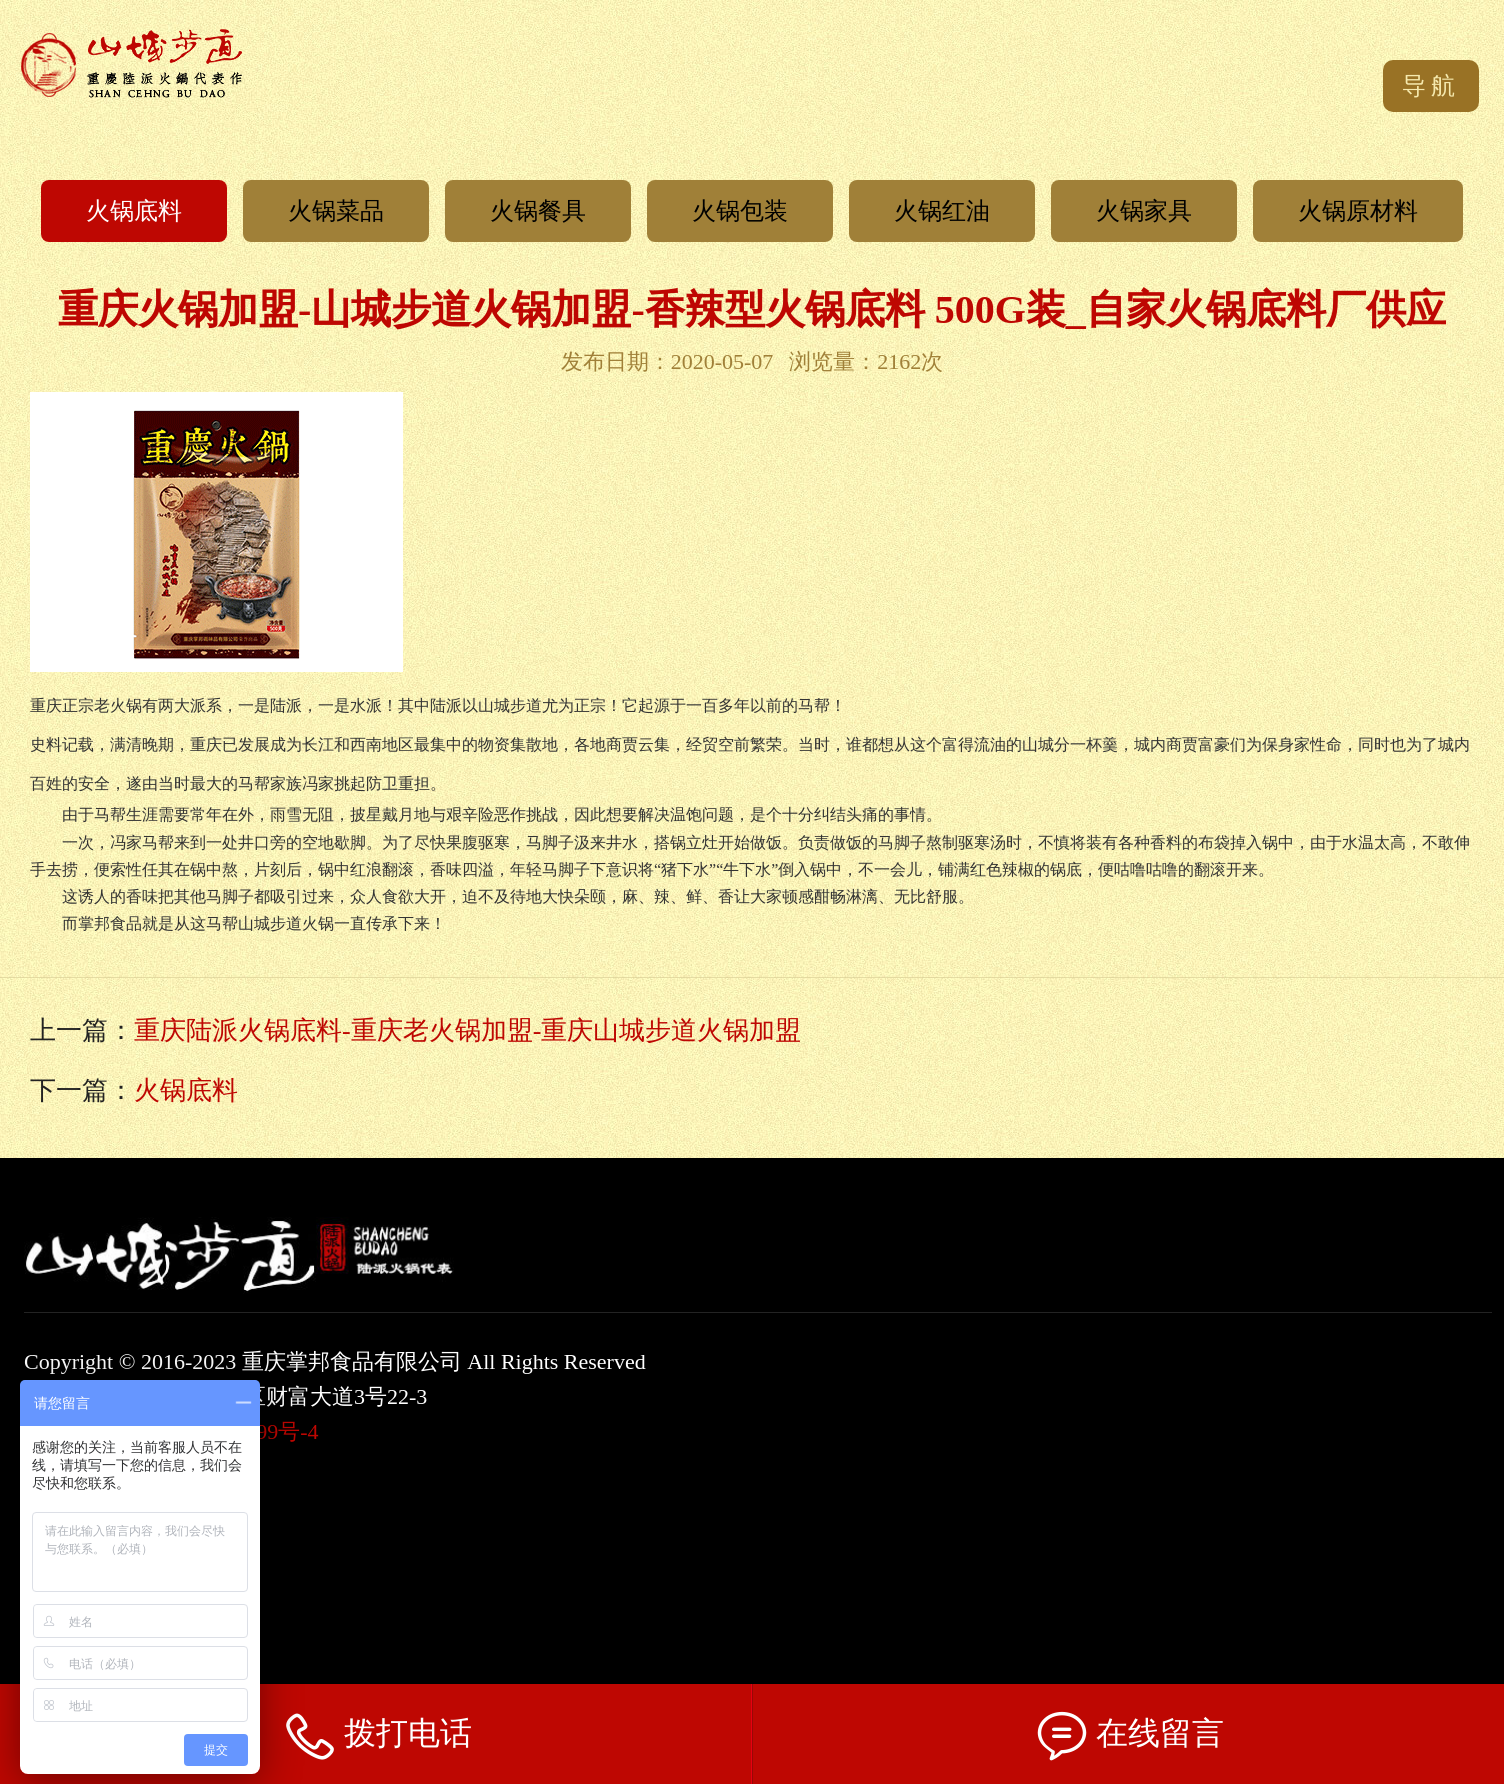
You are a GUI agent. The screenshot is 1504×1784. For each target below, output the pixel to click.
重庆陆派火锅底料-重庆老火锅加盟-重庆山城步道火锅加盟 (467, 1030)
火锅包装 (740, 211)
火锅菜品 (336, 211)
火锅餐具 (538, 211)
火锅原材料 (1358, 211)
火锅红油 (942, 211)
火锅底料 (134, 211)
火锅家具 (1144, 211)
